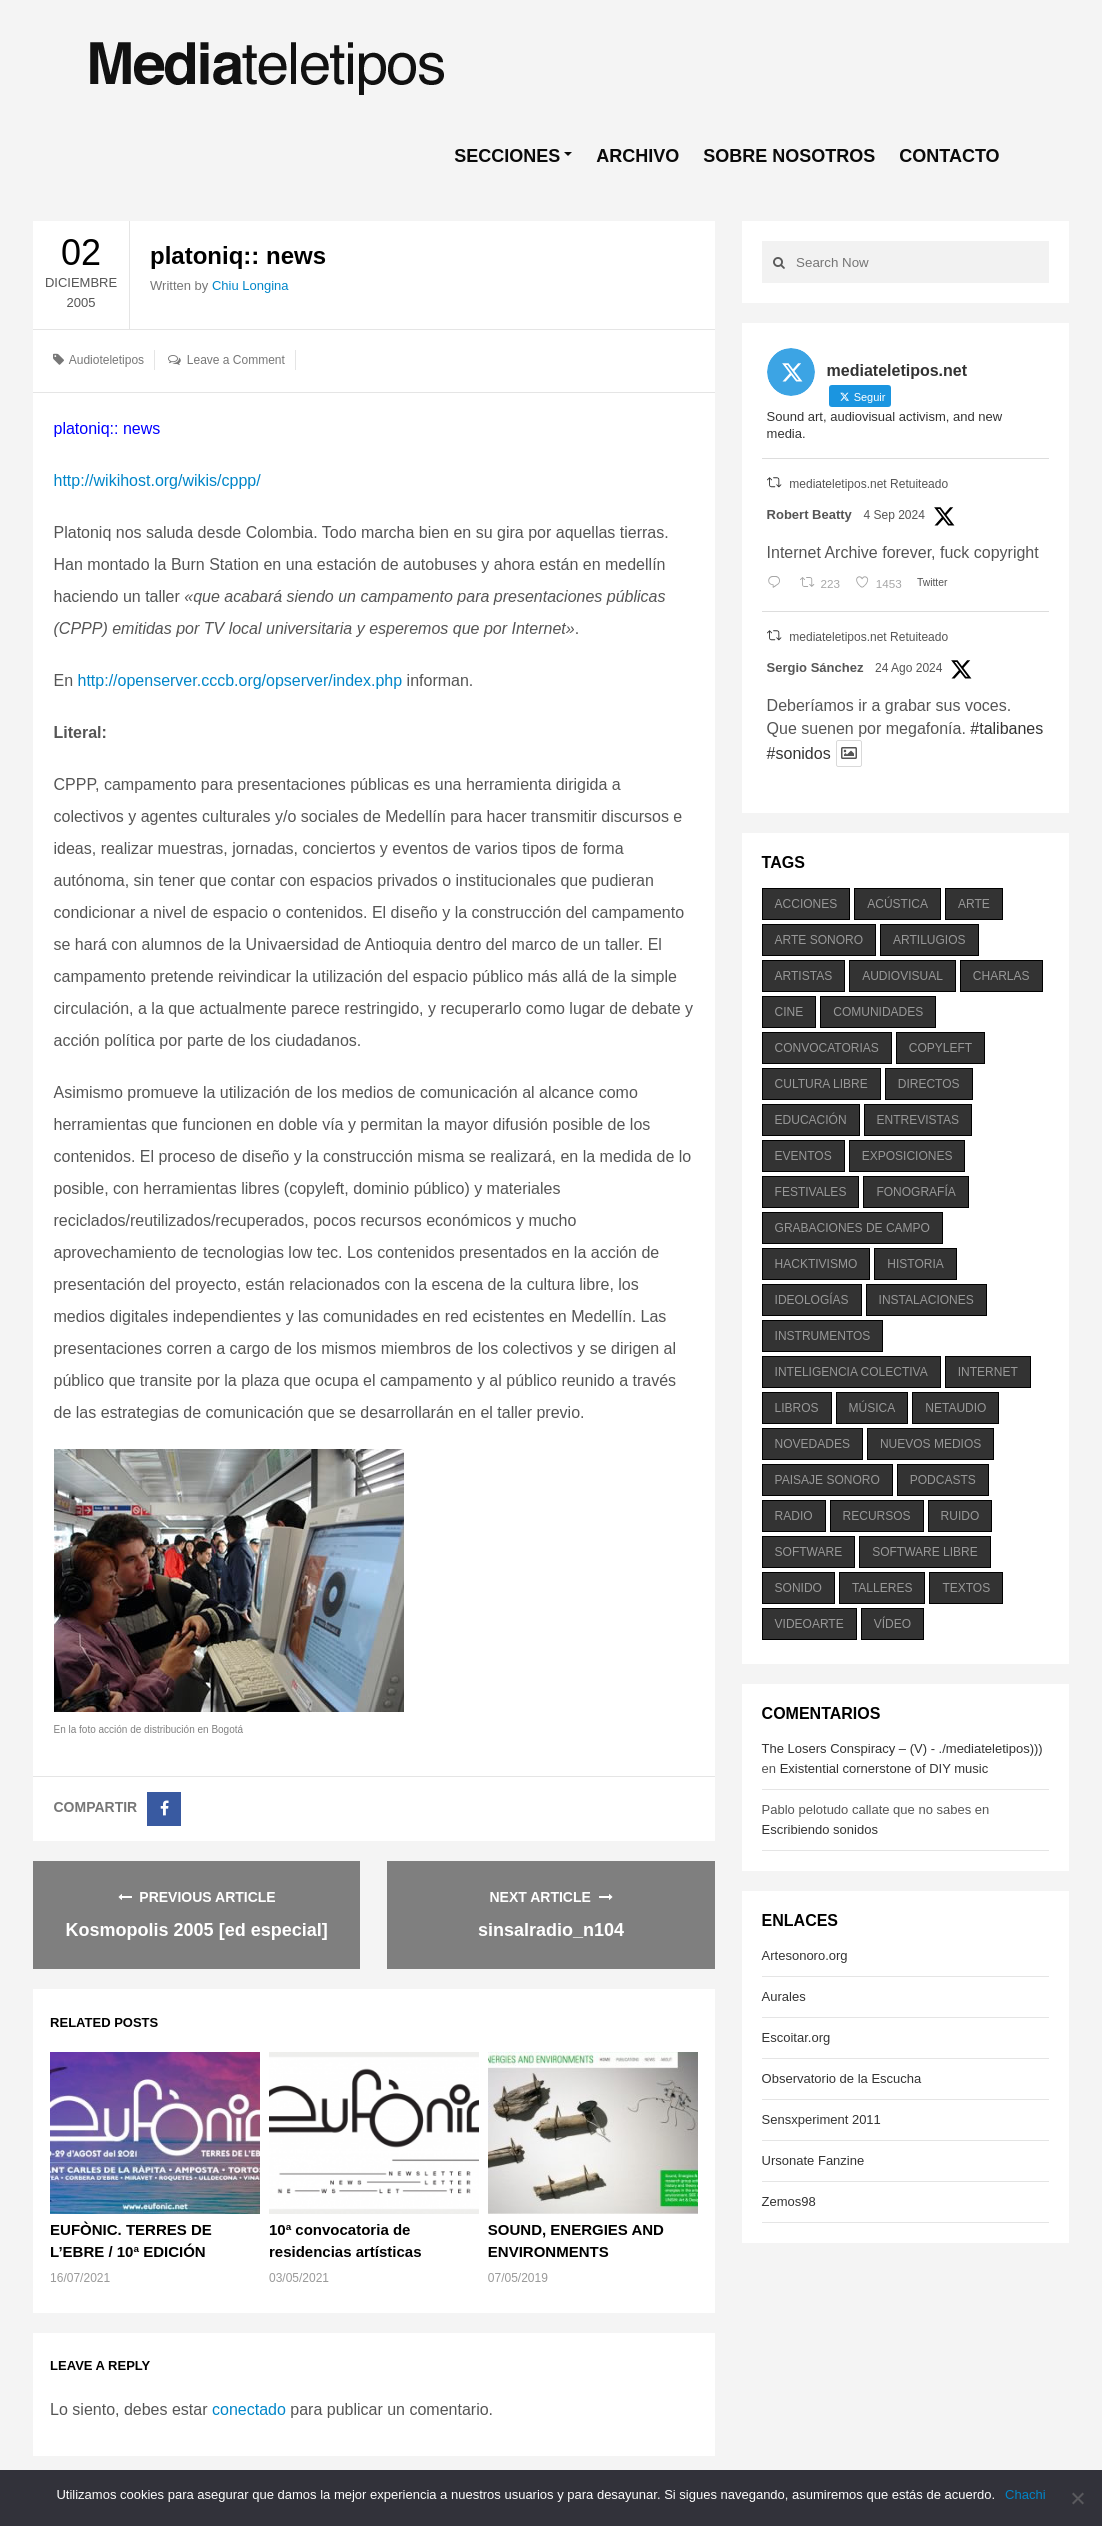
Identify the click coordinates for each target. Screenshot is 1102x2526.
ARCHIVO (637, 156)
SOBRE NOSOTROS (789, 156)
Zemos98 (789, 2201)
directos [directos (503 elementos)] (929, 1084)
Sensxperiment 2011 (821, 2119)
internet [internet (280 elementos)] (988, 1372)
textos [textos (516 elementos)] (966, 1588)
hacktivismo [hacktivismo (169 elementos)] (816, 1264)
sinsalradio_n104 (551, 1930)
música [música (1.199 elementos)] (872, 1408)
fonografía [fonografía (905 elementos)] (915, 1192)
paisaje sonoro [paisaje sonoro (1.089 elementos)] (827, 1480)
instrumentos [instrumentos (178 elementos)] (823, 1336)
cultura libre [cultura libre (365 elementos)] (821, 1084)
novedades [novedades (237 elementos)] (812, 1444)
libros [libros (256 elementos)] (797, 1408)
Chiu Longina (250, 285)
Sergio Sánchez (815, 667)
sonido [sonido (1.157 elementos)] (798, 1588)
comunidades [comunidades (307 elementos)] (878, 1012)
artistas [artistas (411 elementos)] (804, 976)
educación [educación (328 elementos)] (811, 1120)
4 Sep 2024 (893, 515)
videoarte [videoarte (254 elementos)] (809, 1624)
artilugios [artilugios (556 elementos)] (929, 940)
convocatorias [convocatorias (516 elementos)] (827, 1048)
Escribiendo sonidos (820, 1829)
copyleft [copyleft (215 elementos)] (940, 1048)
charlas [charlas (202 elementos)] (1001, 976)
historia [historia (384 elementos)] (915, 1264)
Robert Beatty (809, 514)
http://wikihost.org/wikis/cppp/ (157, 480)
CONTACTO (949, 156)
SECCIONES (507, 156)
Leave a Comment (236, 360)
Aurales (784, 1996)
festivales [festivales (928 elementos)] (811, 1192)
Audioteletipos (106, 360)
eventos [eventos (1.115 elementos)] (803, 1156)
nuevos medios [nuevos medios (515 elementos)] (930, 1444)
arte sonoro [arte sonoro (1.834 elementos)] (819, 940)
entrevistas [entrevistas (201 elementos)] (918, 1120)
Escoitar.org (796, 2037)
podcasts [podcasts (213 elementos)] (943, 1480)
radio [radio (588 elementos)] (794, 1516)
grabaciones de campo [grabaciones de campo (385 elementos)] (852, 1228)
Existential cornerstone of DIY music (884, 1768)
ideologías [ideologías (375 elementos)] (812, 1300)
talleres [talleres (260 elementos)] (882, 1588)
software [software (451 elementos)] (809, 1552)
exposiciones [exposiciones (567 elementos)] (907, 1156)
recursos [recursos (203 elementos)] (877, 1516)
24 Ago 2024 (908, 668)
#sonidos (799, 753)
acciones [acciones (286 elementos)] (806, 904)
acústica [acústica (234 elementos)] (897, 904)
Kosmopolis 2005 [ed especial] (197, 1930)
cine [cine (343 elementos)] (789, 1012)
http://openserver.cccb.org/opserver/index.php (240, 680)
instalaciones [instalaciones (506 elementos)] (926, 1300)
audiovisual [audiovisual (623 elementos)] (902, 976)
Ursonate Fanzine (813, 2160)
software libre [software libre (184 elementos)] (925, 1552)
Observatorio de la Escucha (842, 2078)
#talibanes (1006, 728)
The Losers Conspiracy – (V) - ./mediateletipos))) (902, 1748)
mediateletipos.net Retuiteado (868, 484)
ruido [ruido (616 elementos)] (960, 1516)
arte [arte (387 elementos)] (974, 904)
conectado (249, 2409)
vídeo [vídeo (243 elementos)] (892, 1624)
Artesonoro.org (805, 1955)
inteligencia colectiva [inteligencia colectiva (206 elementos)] (851, 1372)
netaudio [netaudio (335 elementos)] (955, 1408)
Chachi (1025, 2494)
